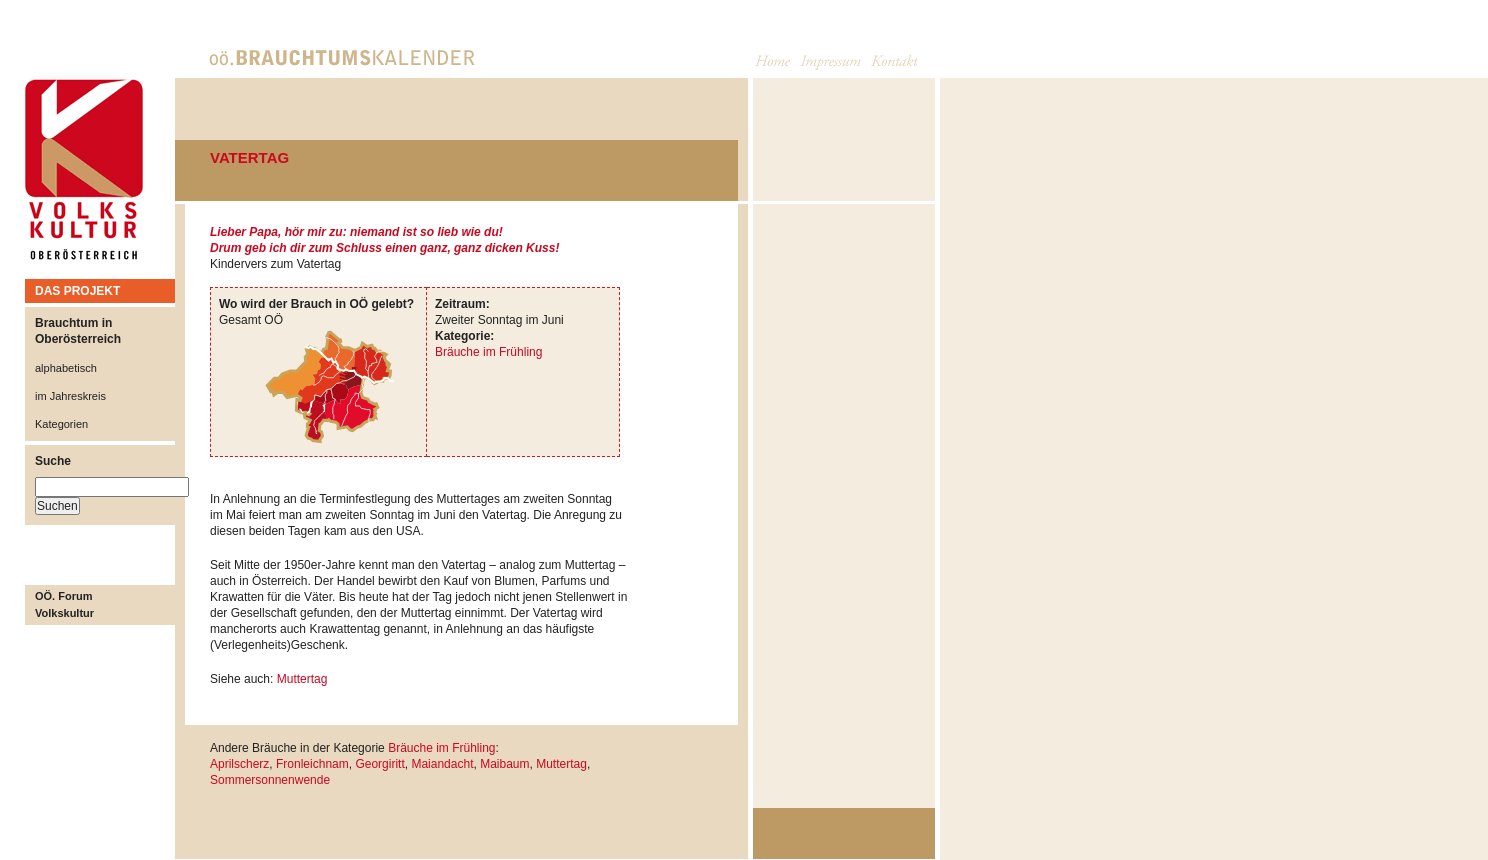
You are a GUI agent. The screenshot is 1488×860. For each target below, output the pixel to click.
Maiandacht (442, 764)
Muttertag (302, 679)
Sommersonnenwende (270, 780)
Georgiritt (379, 764)
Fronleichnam (312, 764)
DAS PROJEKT (77, 291)
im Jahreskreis (70, 396)
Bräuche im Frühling (488, 352)
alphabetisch (66, 368)
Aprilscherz (239, 764)
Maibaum (504, 764)
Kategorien (61, 424)
